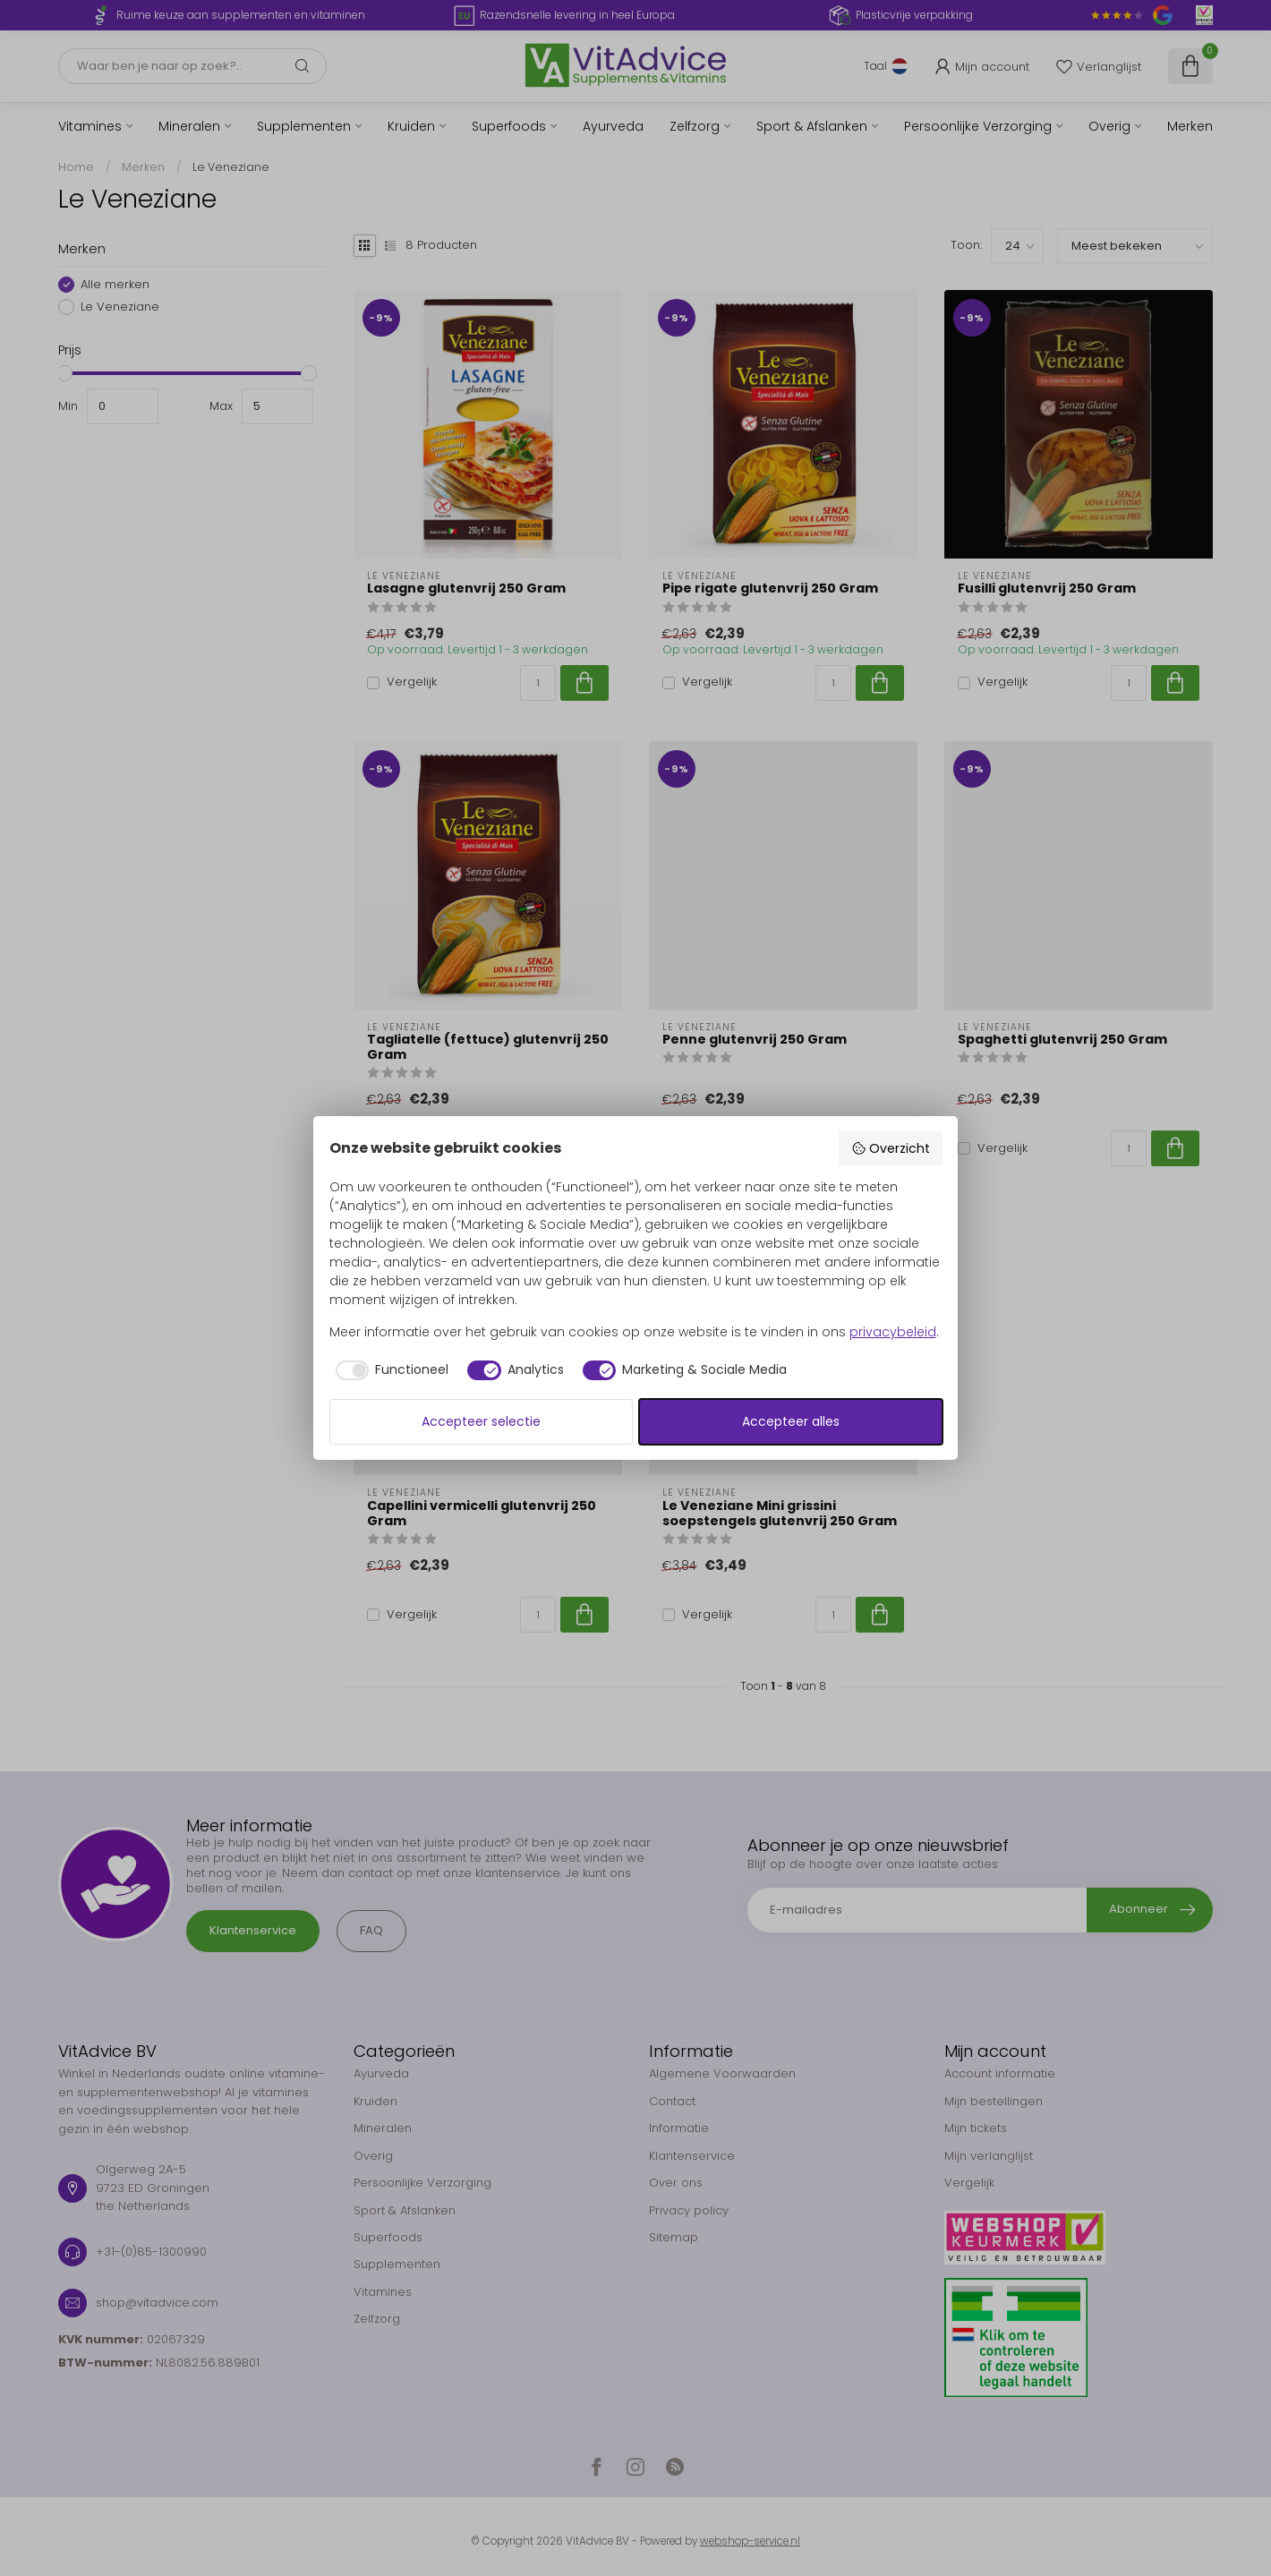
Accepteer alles (791, 1421)
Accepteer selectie (481, 1421)
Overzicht (890, 1148)
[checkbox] (389, 1370)
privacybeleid (892, 1332)
